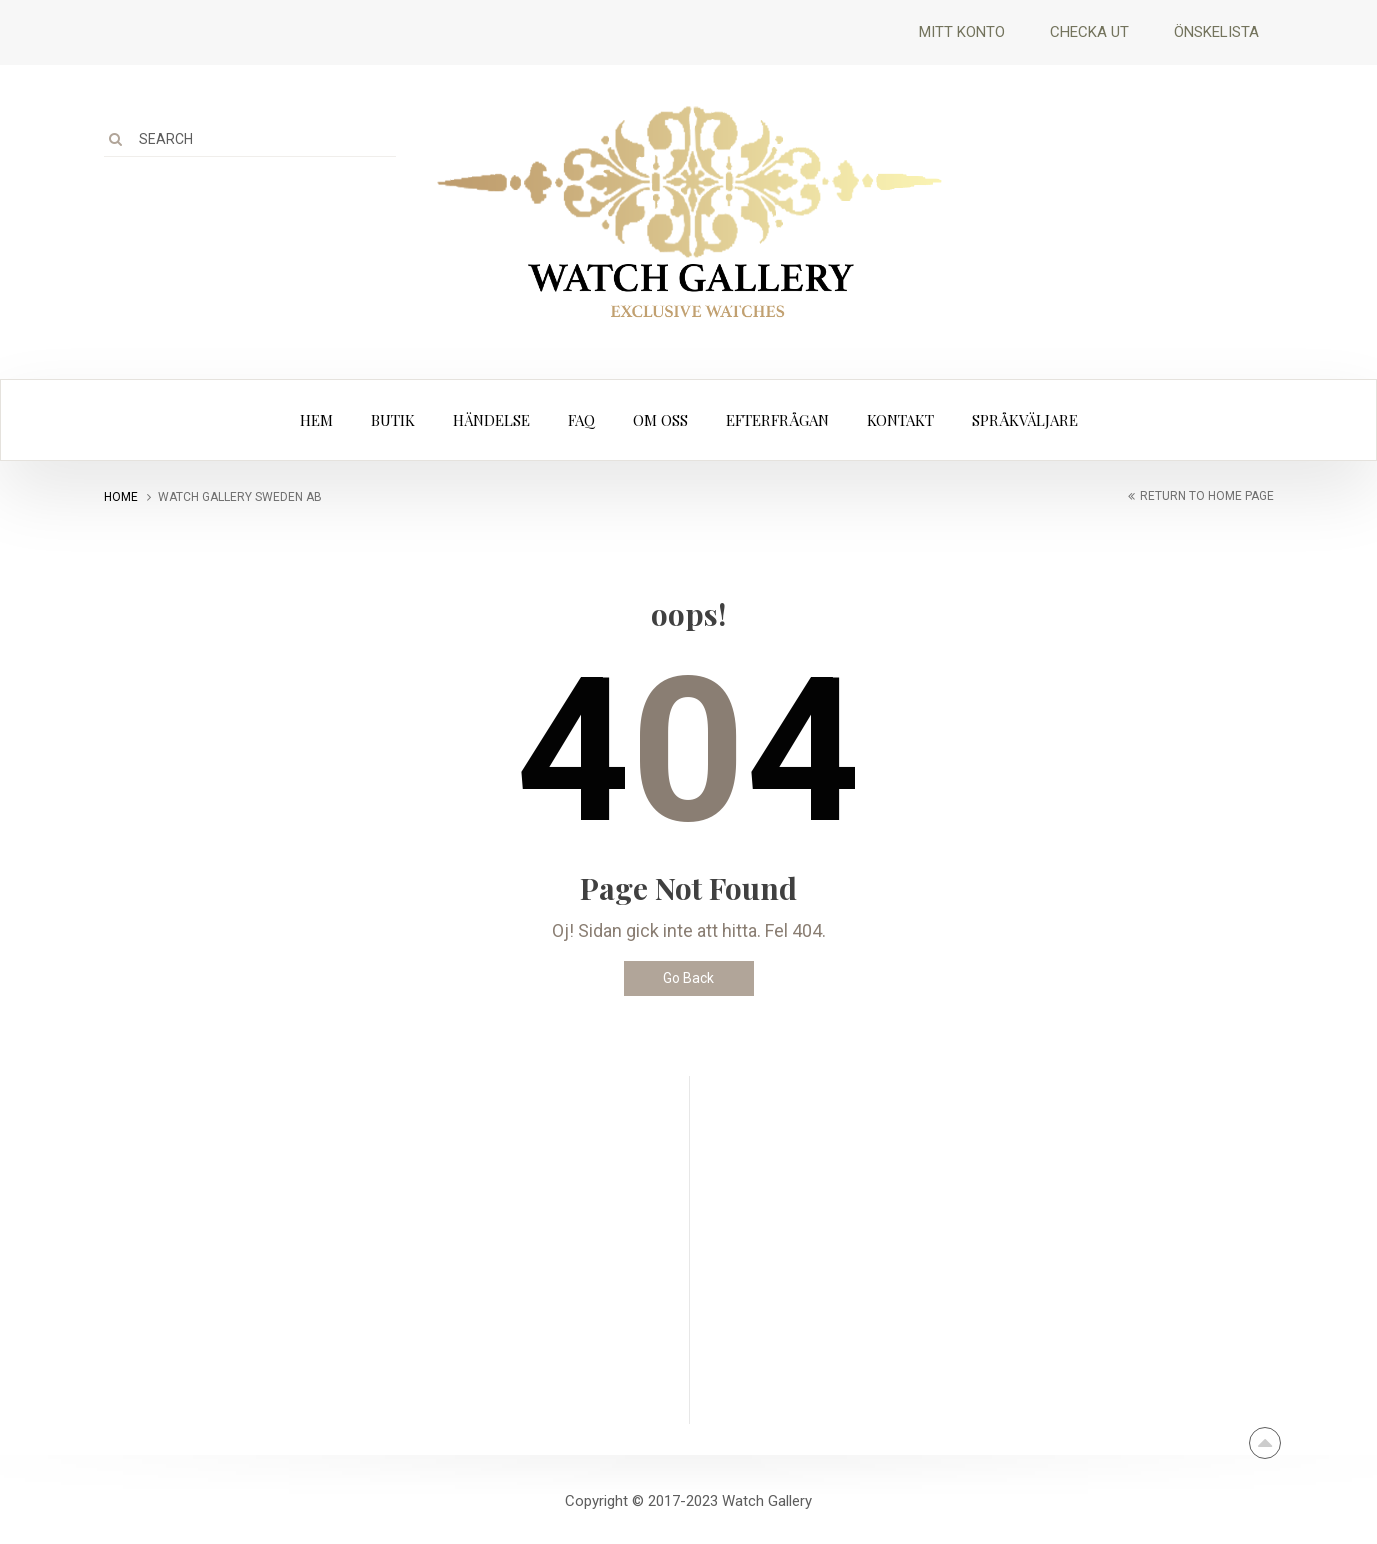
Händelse (491, 420)
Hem (316, 420)
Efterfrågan (777, 420)
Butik (393, 420)
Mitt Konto (962, 32)
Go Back (688, 978)
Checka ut (1089, 32)
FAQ (581, 420)
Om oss (660, 420)
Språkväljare (1025, 420)
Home (121, 497)
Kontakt (900, 420)
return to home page (1207, 496)
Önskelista (1216, 32)
